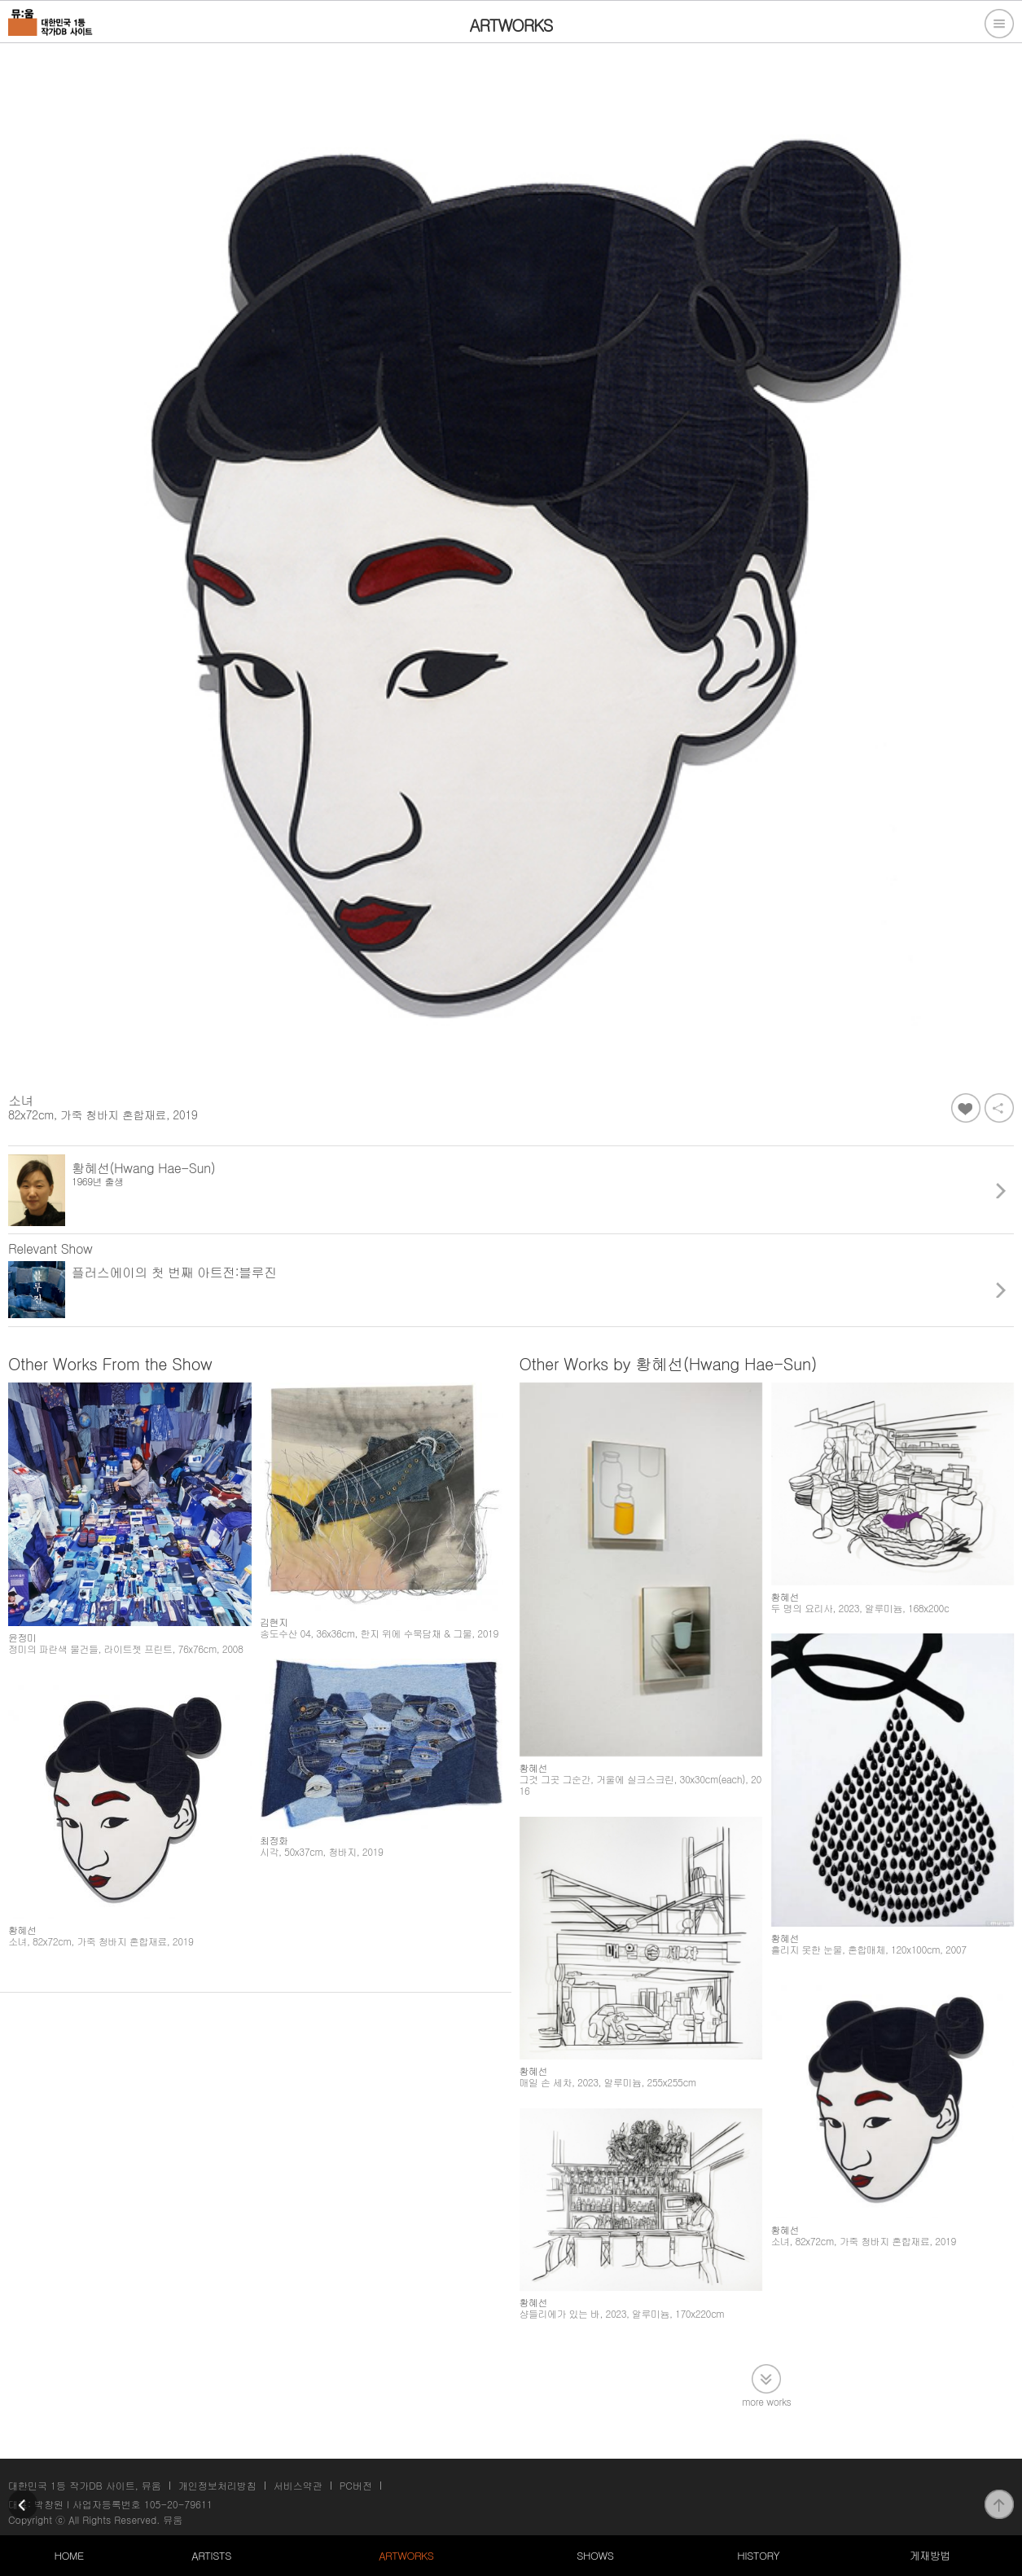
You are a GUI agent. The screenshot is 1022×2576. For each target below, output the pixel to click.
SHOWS (595, 2555)
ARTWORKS (406, 2555)
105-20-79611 (178, 2504)
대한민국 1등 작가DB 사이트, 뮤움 (84, 2485)
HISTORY (758, 2555)
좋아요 (965, 1108)
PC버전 (356, 2485)
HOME (69, 2555)
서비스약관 (298, 2485)
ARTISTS (211, 2555)
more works (766, 2400)
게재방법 (930, 2555)
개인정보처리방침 (217, 2485)
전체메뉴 (999, 23)
